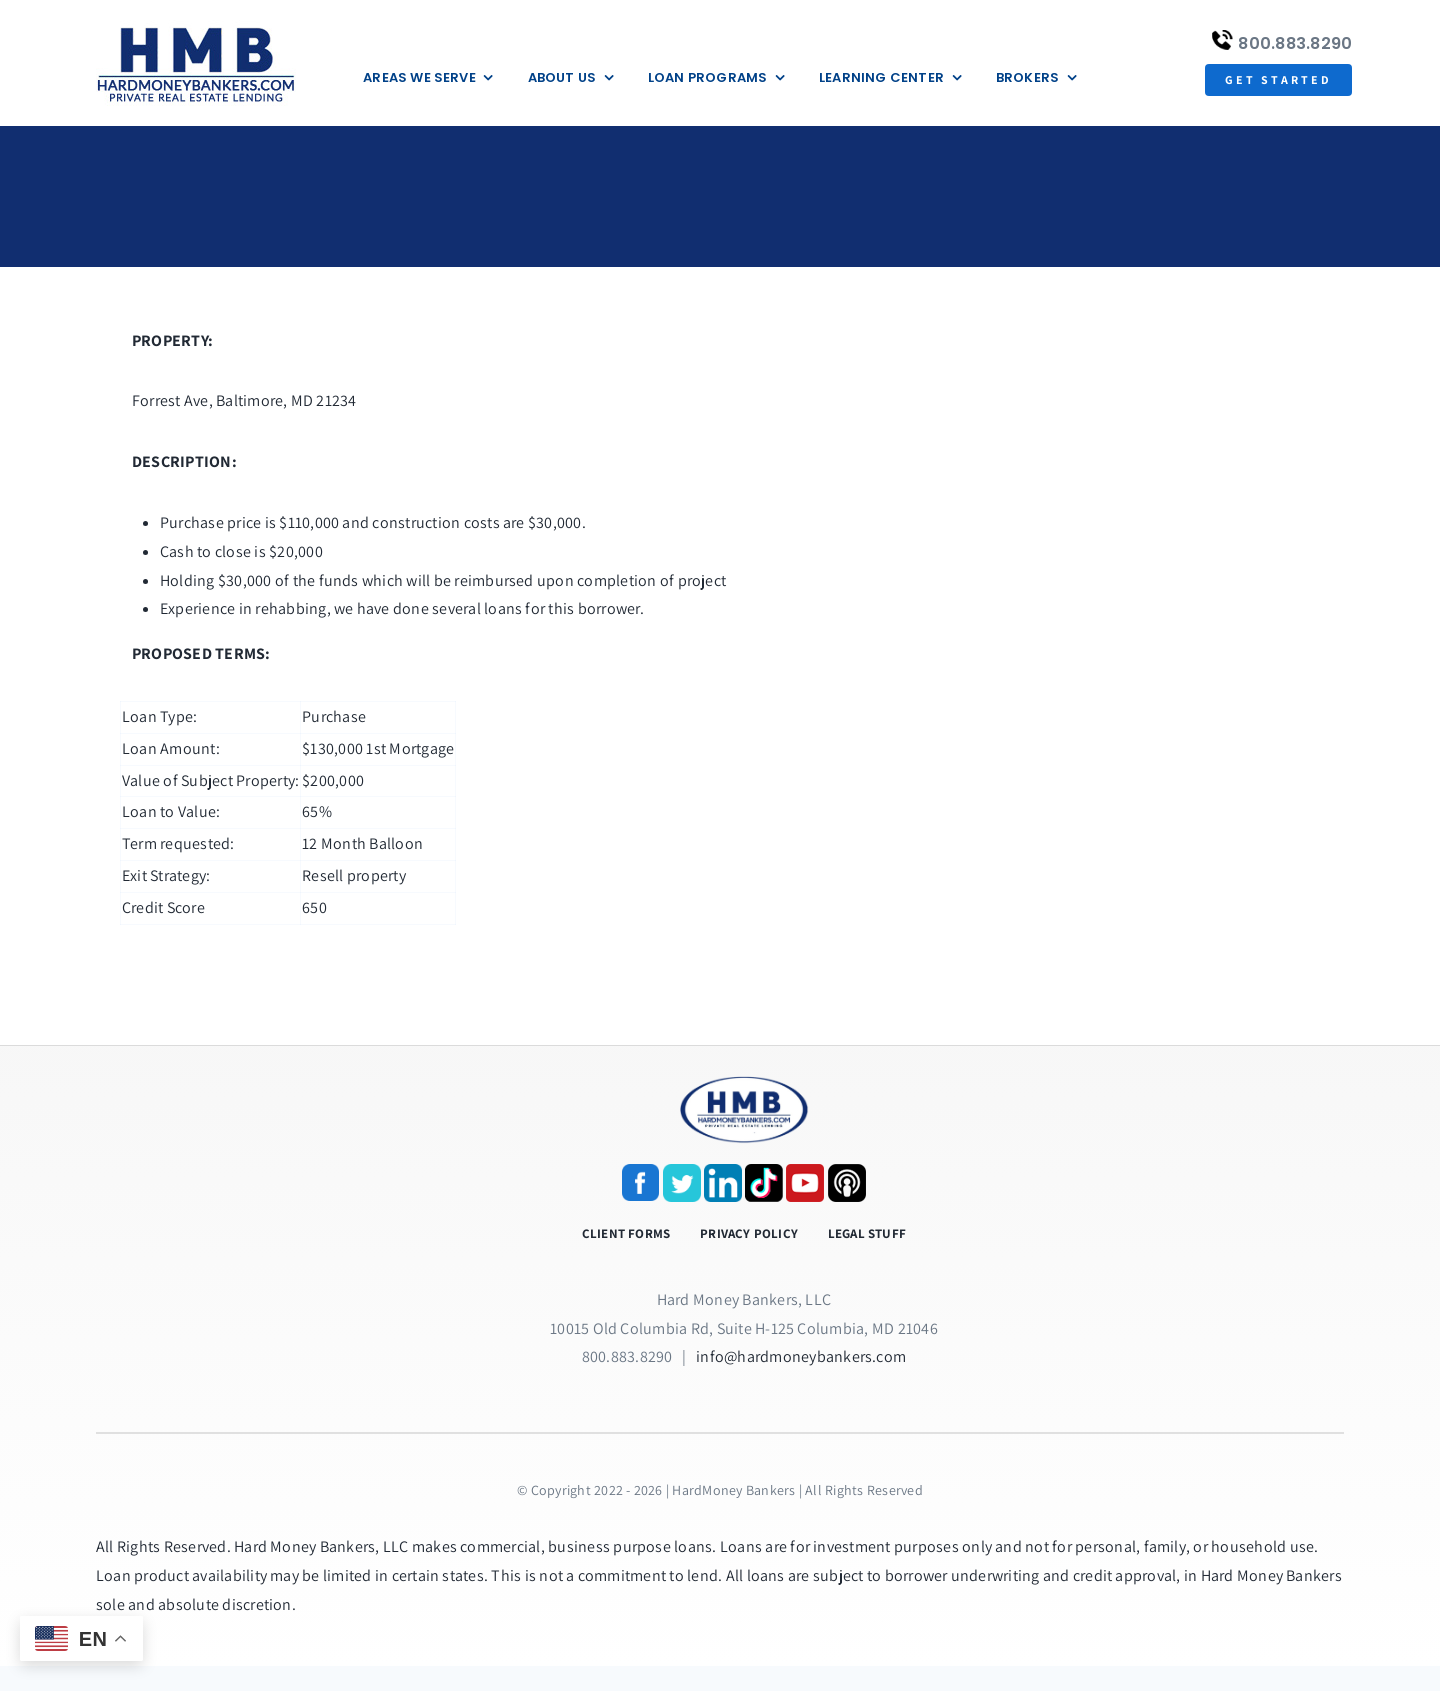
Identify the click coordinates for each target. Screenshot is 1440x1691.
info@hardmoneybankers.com (801, 1356)
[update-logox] (196, 27)
